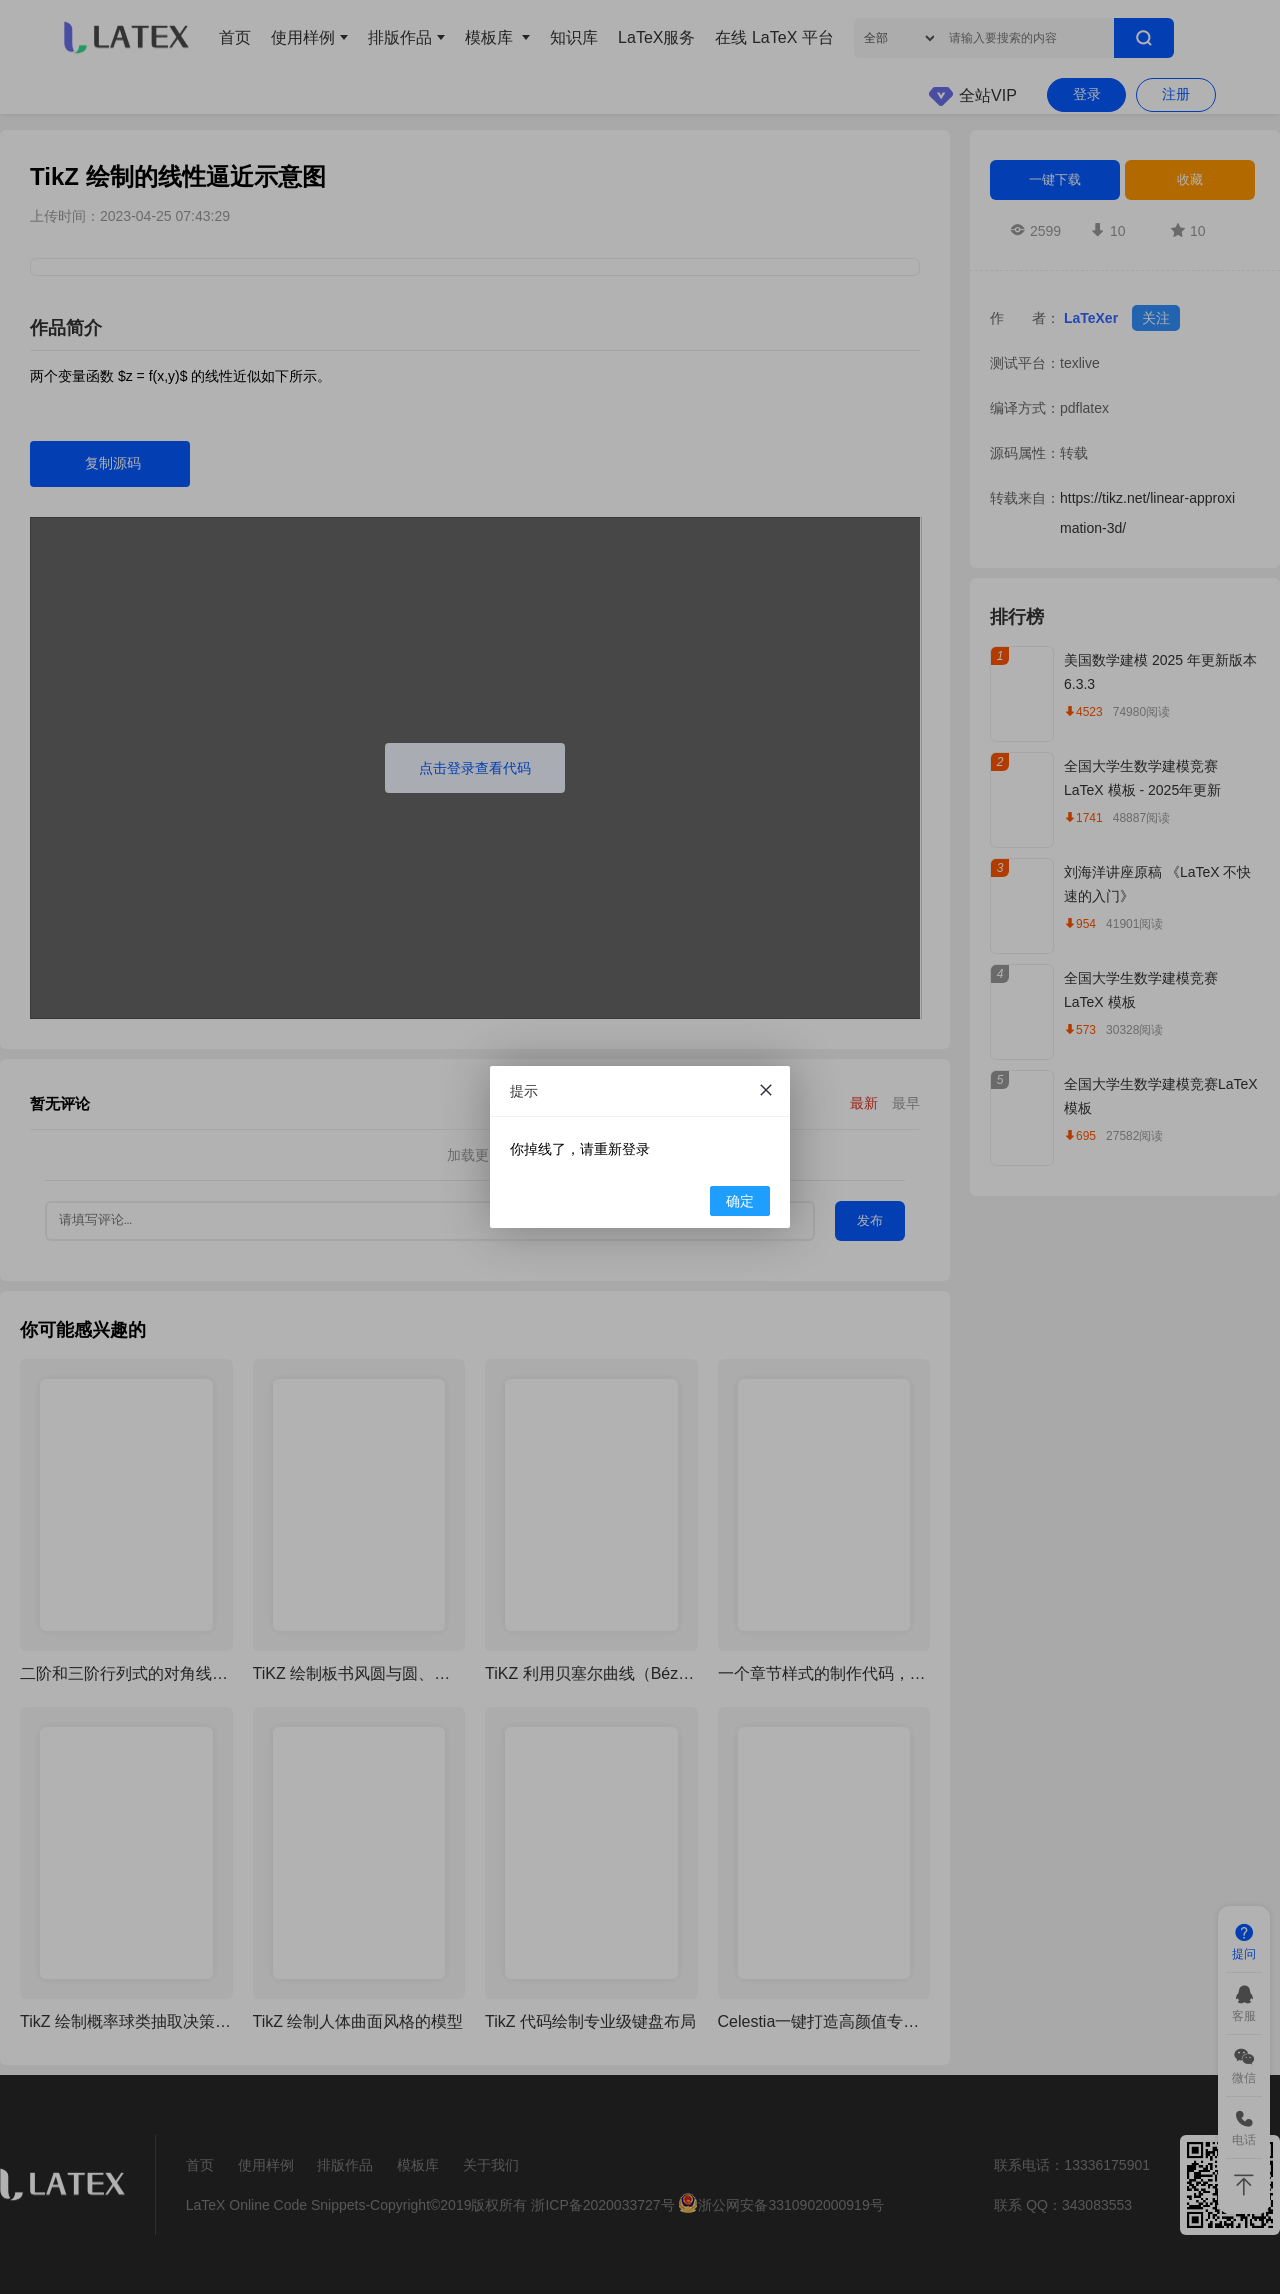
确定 (740, 1201)
